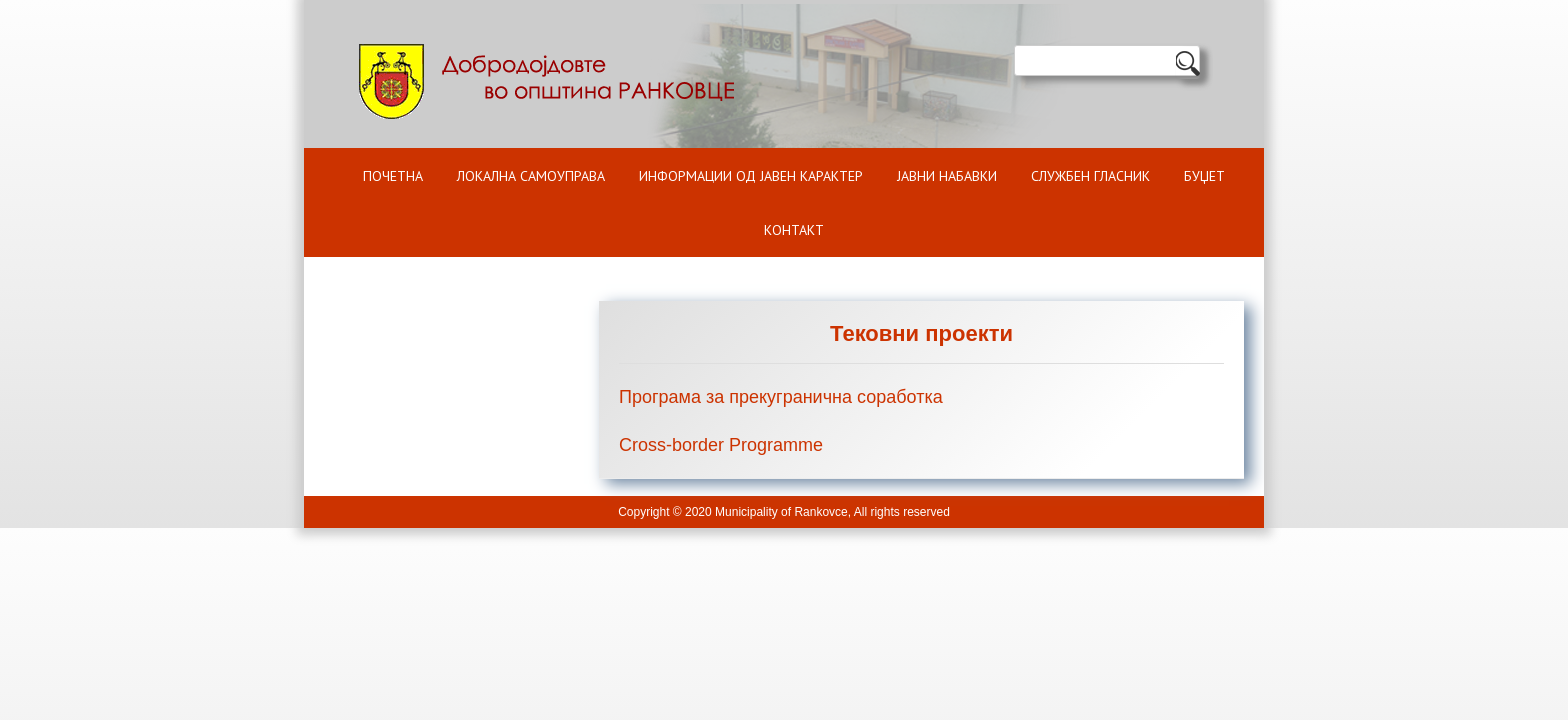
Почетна (393, 176)
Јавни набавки (947, 176)
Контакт (794, 230)
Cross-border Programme (721, 445)
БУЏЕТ (1204, 176)
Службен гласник (1090, 176)
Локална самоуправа (531, 176)
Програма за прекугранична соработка (781, 397)
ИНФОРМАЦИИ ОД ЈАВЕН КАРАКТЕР (751, 176)
